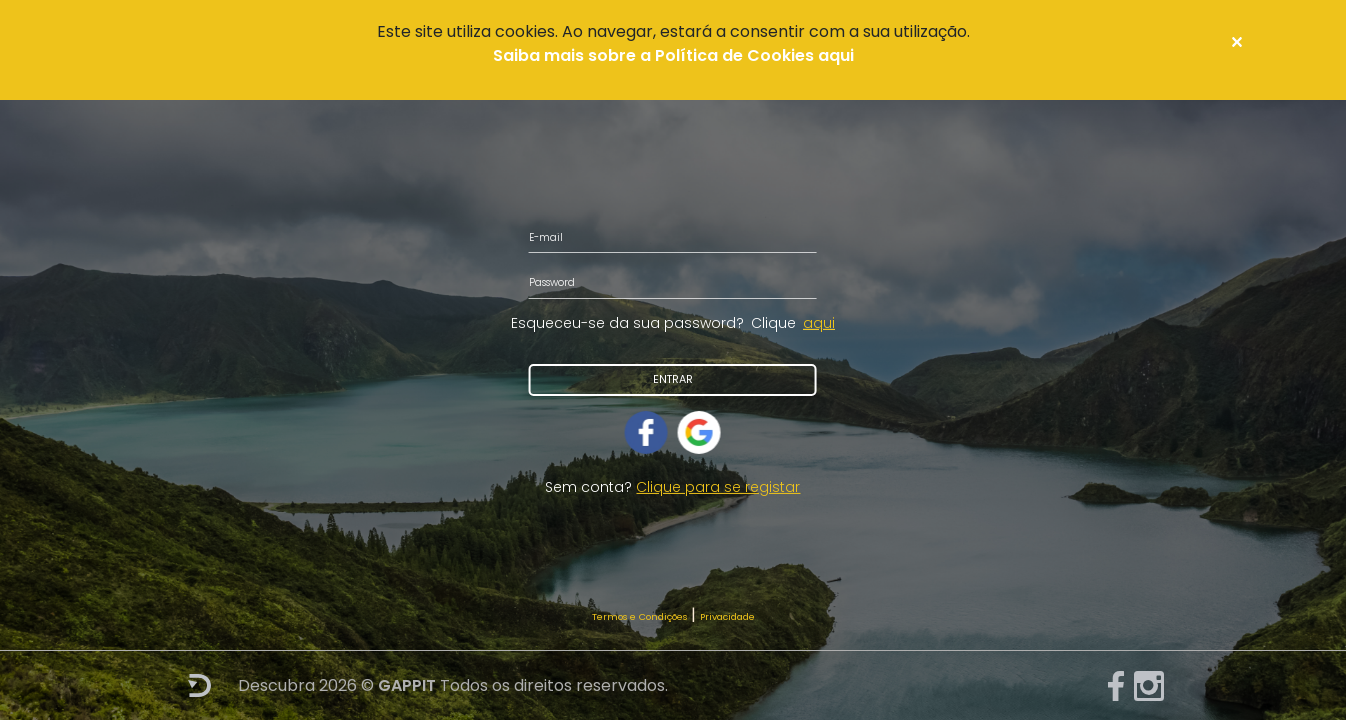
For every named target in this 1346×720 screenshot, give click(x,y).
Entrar (673, 379)
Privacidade (727, 616)
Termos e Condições (639, 616)
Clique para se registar (718, 487)
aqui (819, 323)
